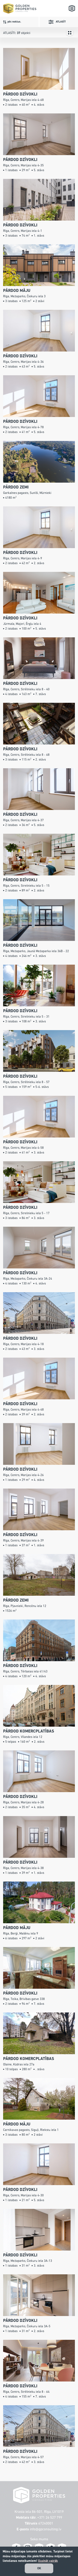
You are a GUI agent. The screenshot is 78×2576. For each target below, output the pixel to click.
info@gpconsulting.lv (45, 2529)
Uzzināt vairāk (48, 2560)
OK (39, 2568)
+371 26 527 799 (49, 2518)
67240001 (45, 2523)
